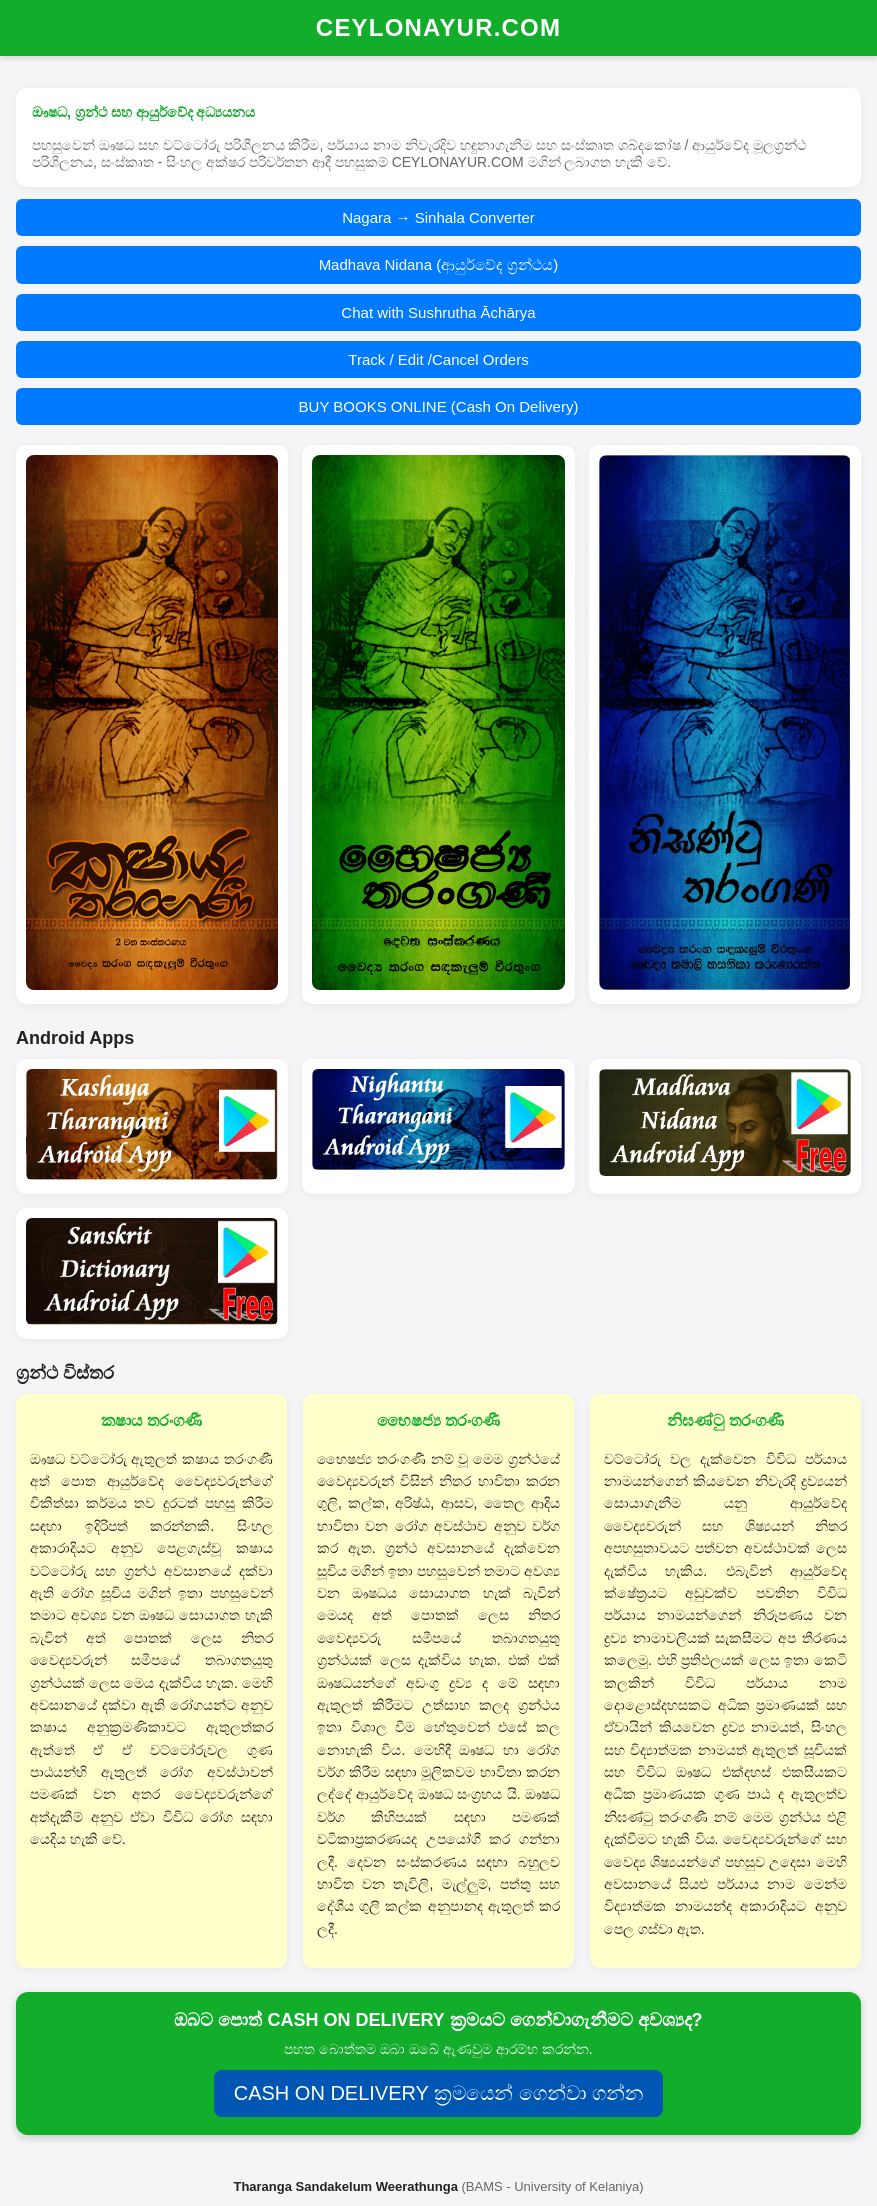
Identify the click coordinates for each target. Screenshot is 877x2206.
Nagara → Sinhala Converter (438, 217)
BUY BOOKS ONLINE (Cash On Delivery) (439, 406)
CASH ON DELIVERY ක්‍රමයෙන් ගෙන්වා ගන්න (439, 2093)
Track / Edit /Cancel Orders (438, 359)
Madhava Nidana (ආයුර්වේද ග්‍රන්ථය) (439, 264)
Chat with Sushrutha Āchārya (438, 312)
